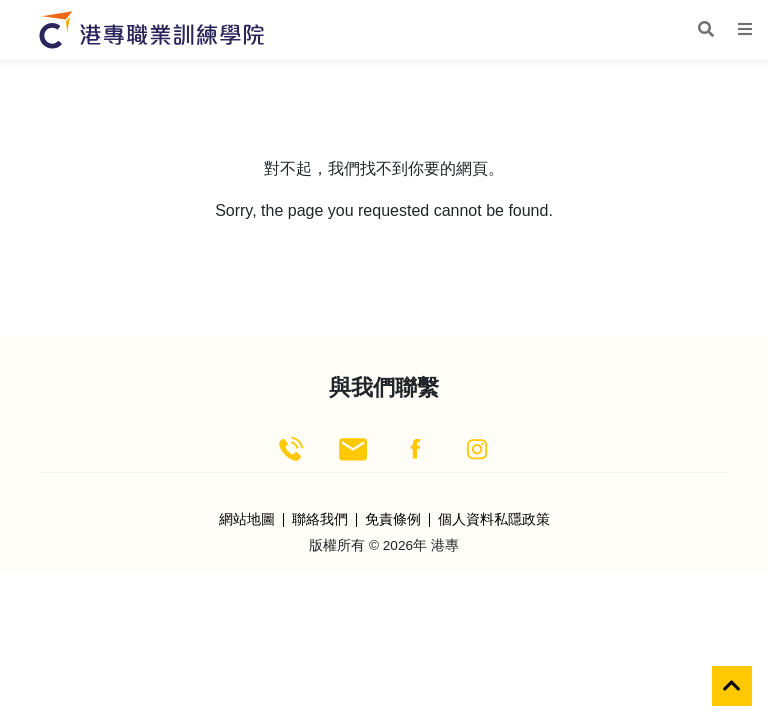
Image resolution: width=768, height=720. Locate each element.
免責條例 (393, 520)
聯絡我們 (320, 520)
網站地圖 (247, 520)
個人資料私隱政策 (494, 520)
